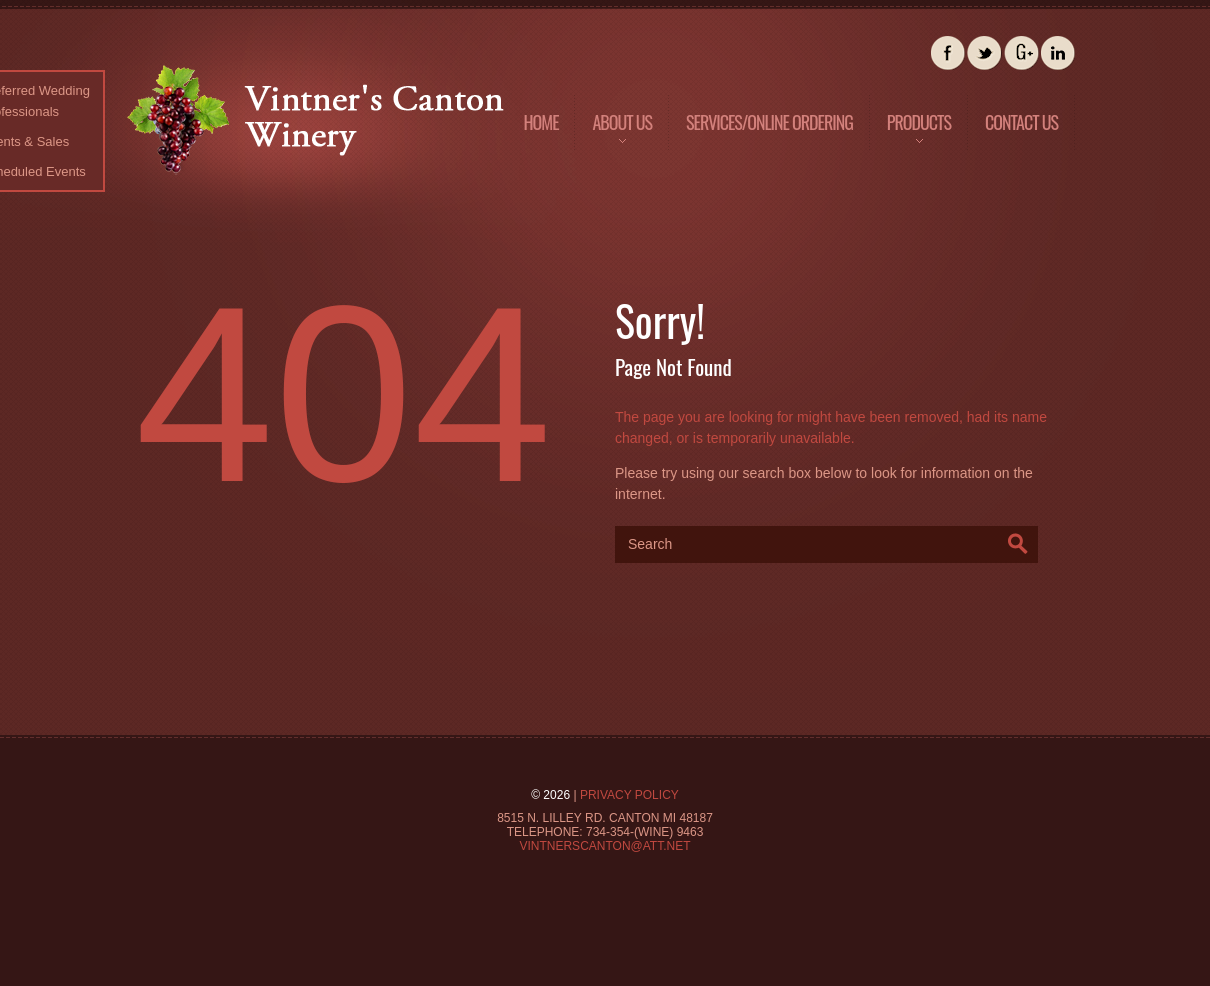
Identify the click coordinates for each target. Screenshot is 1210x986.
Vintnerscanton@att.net (604, 846)
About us (614, 136)
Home (540, 122)
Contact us (1021, 122)
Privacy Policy (629, 795)
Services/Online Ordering (769, 122)
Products (911, 136)
